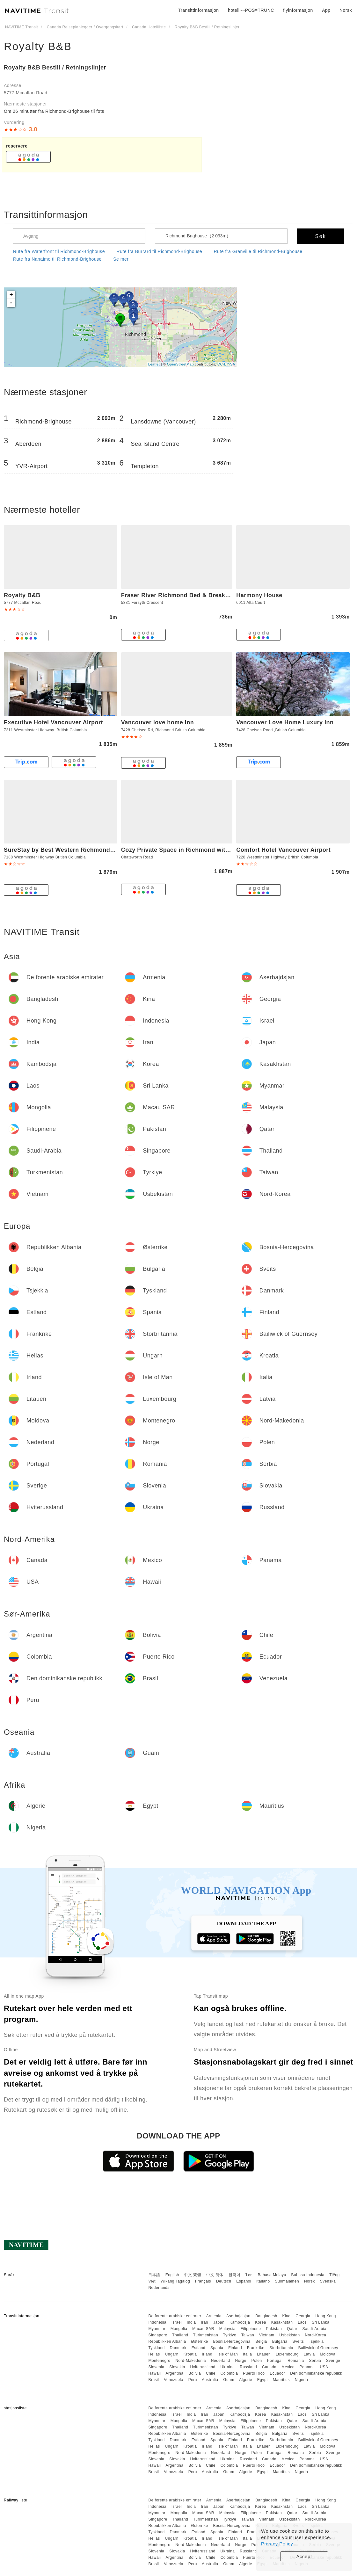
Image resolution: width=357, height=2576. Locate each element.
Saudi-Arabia (314, 2328)
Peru (192, 2379)
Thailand (180, 2335)
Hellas (154, 2354)
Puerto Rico (254, 2373)
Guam (228, 2379)
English (172, 2275)
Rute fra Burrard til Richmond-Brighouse (159, 251)
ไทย (249, 2275)
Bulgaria (280, 2341)
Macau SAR (203, 2328)
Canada (269, 2367)
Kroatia (190, 2354)
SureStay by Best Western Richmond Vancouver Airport (84, 850)
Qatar (292, 2328)
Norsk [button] (345, 10)
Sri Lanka (320, 2322)
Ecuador (277, 2373)
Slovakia (177, 2367)
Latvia (309, 2354)
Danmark (178, 2348)
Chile (210, 2373)
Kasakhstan (282, 2322)
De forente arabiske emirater (174, 2316)
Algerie (245, 2379)
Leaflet (154, 364)
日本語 (154, 2275)
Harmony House (259, 595)
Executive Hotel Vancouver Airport (53, 722)
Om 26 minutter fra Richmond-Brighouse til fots (54, 111)
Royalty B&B (38, 46)
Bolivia (194, 2373)
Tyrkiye (230, 2335)
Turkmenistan (205, 2335)
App (326, 10)
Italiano (263, 2281)
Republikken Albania (167, 2341)
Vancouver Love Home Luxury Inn (284, 722)
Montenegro (159, 2360)
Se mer (120, 259)
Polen (256, 2360)
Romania (296, 2360)
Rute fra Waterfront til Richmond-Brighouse (59, 251)
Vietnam (266, 2335)
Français (203, 2281)
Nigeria (301, 2379)
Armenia (214, 2316)
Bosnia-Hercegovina (232, 2341)
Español (243, 2281)
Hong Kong (325, 2316)
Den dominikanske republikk (316, 2373)
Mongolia (179, 2328)
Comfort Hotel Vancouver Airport (283, 850)
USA (324, 2367)
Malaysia (227, 2328)
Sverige (333, 2360)
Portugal (275, 2360)
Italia (247, 2354)
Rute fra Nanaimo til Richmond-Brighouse (57, 259)
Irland (207, 2354)
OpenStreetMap (180, 364)
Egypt (262, 2379)
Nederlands (158, 2287)
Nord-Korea (315, 2335)
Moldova (327, 2354)
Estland (199, 2348)
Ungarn (171, 2354)
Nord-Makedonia (190, 2360)
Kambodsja (239, 2322)
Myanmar (156, 2328)
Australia (210, 2379)
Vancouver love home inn (157, 722)
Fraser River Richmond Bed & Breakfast (178, 595)
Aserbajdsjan (238, 2316)
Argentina (175, 2373)
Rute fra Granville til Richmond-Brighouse (258, 251)
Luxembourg (287, 2354)
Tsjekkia (316, 2341)
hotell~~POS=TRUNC (251, 10)
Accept (304, 2556)
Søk (320, 236)
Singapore (157, 2335)
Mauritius (281, 2379)
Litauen (264, 2354)
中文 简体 (214, 2275)
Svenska (328, 2281)
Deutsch (223, 2281)
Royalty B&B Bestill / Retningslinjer (55, 67)
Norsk (309, 2281)
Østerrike (199, 2341)
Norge (240, 2360)
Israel (176, 2322)
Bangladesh (266, 2316)
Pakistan (274, 2328)
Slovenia (156, 2367)
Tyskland (156, 2348)
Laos (302, 2322)
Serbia (315, 2360)
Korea (260, 2322)
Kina (286, 2316)
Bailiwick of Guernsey (318, 2348)
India (191, 2322)
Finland (235, 2348)
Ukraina (228, 2367)
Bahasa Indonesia (307, 2275)
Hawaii (154, 2373)
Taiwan (247, 2335)
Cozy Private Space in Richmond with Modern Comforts (201, 850)
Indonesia (157, 2322)
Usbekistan (289, 2335)
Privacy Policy (277, 2543)
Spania (216, 2348)
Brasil (153, 2379)
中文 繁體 (192, 2275)
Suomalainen (287, 2281)
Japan (218, 2322)
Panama (307, 2367)
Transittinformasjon (198, 10)
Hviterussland (202, 2367)
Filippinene (251, 2328)
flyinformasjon (298, 10)
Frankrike (256, 2348)
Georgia (302, 2316)
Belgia (261, 2341)
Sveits (298, 2341)
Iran (204, 2322)
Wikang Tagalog (175, 2281)
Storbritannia (281, 2348)
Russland (248, 2367)
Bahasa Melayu (272, 2275)
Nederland (220, 2360)
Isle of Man (227, 2354)
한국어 (235, 2275)
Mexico (288, 2367)
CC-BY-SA (226, 364)
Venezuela (173, 2379)
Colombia (229, 2373)
